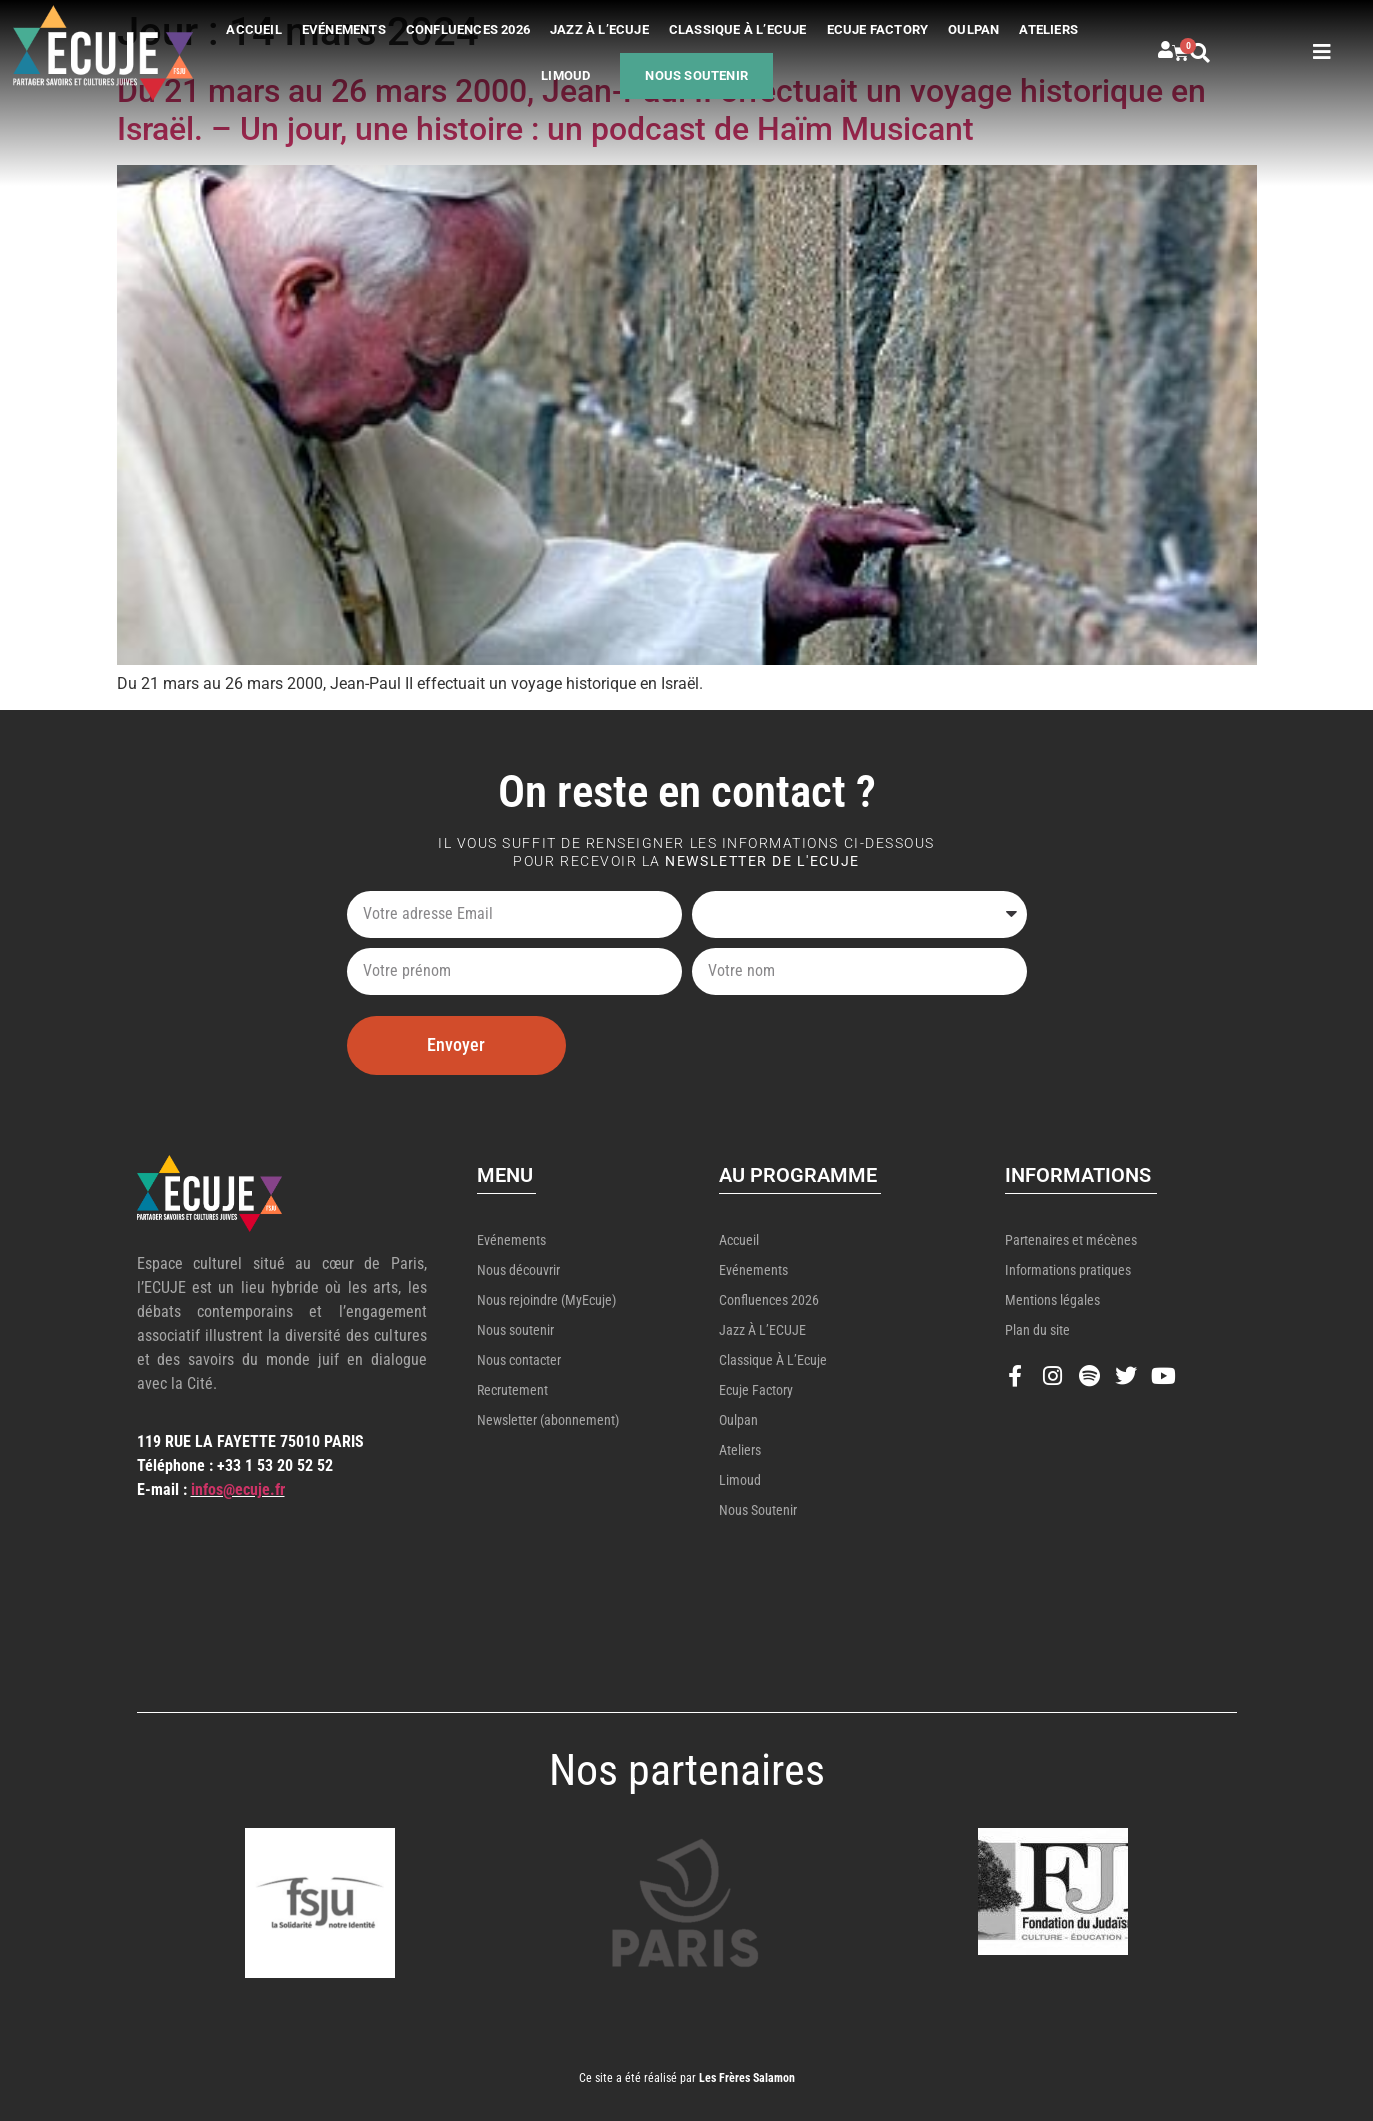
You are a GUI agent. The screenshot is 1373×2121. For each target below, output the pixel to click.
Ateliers (1048, 29)
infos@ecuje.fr (238, 1489)
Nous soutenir (696, 75)
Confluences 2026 (468, 29)
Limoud (565, 75)
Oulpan (973, 29)
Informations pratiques (1068, 1270)
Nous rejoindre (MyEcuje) (546, 1300)
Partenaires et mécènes (1071, 1240)
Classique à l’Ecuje (738, 29)
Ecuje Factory (878, 29)
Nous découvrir (518, 1270)
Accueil (253, 29)
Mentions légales (1052, 1300)
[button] (1221, 53)
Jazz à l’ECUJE (599, 29)
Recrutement (512, 1390)
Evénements (344, 29)
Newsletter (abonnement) (548, 1420)
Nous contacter (519, 1360)
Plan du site (1037, 1330)
